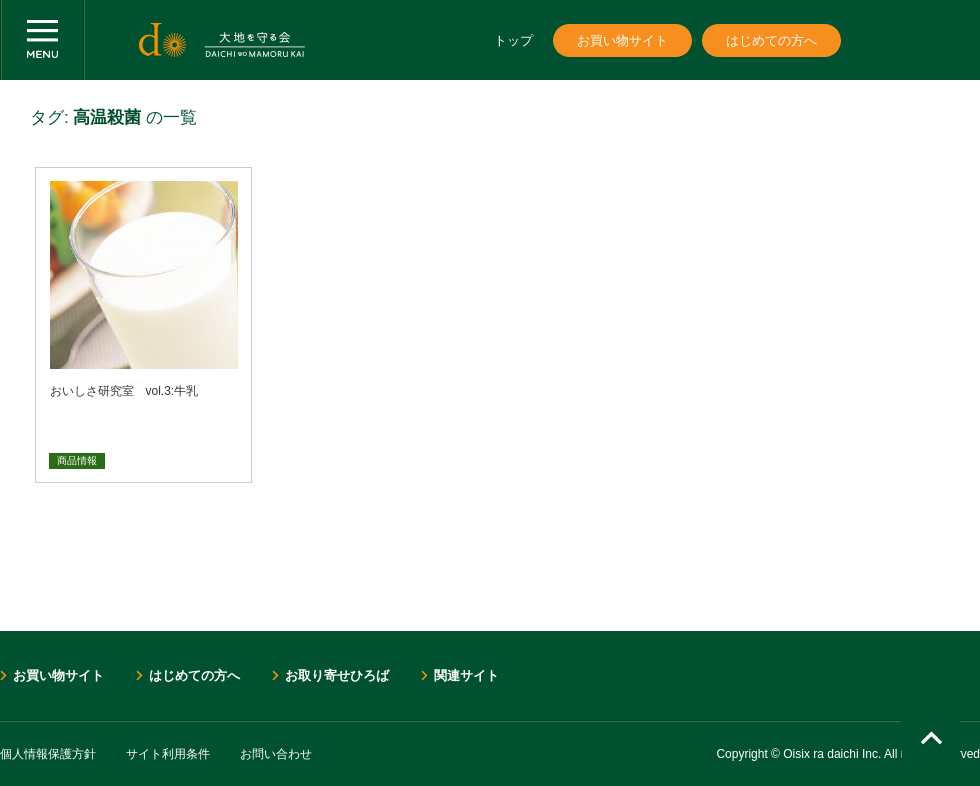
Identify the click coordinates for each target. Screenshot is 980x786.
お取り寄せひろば (337, 675)
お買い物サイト (622, 40)
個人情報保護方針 (48, 754)
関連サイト (466, 675)
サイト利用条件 (168, 754)
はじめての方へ (771, 40)
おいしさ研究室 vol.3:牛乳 (124, 391)
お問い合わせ (276, 754)
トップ (513, 40)
